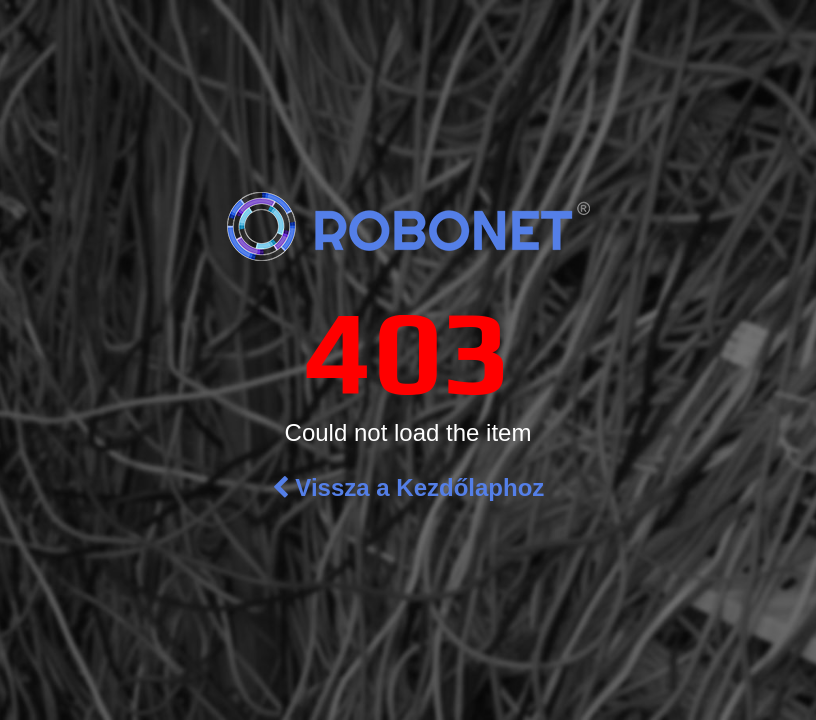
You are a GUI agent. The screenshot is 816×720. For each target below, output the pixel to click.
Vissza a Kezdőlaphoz (408, 487)
